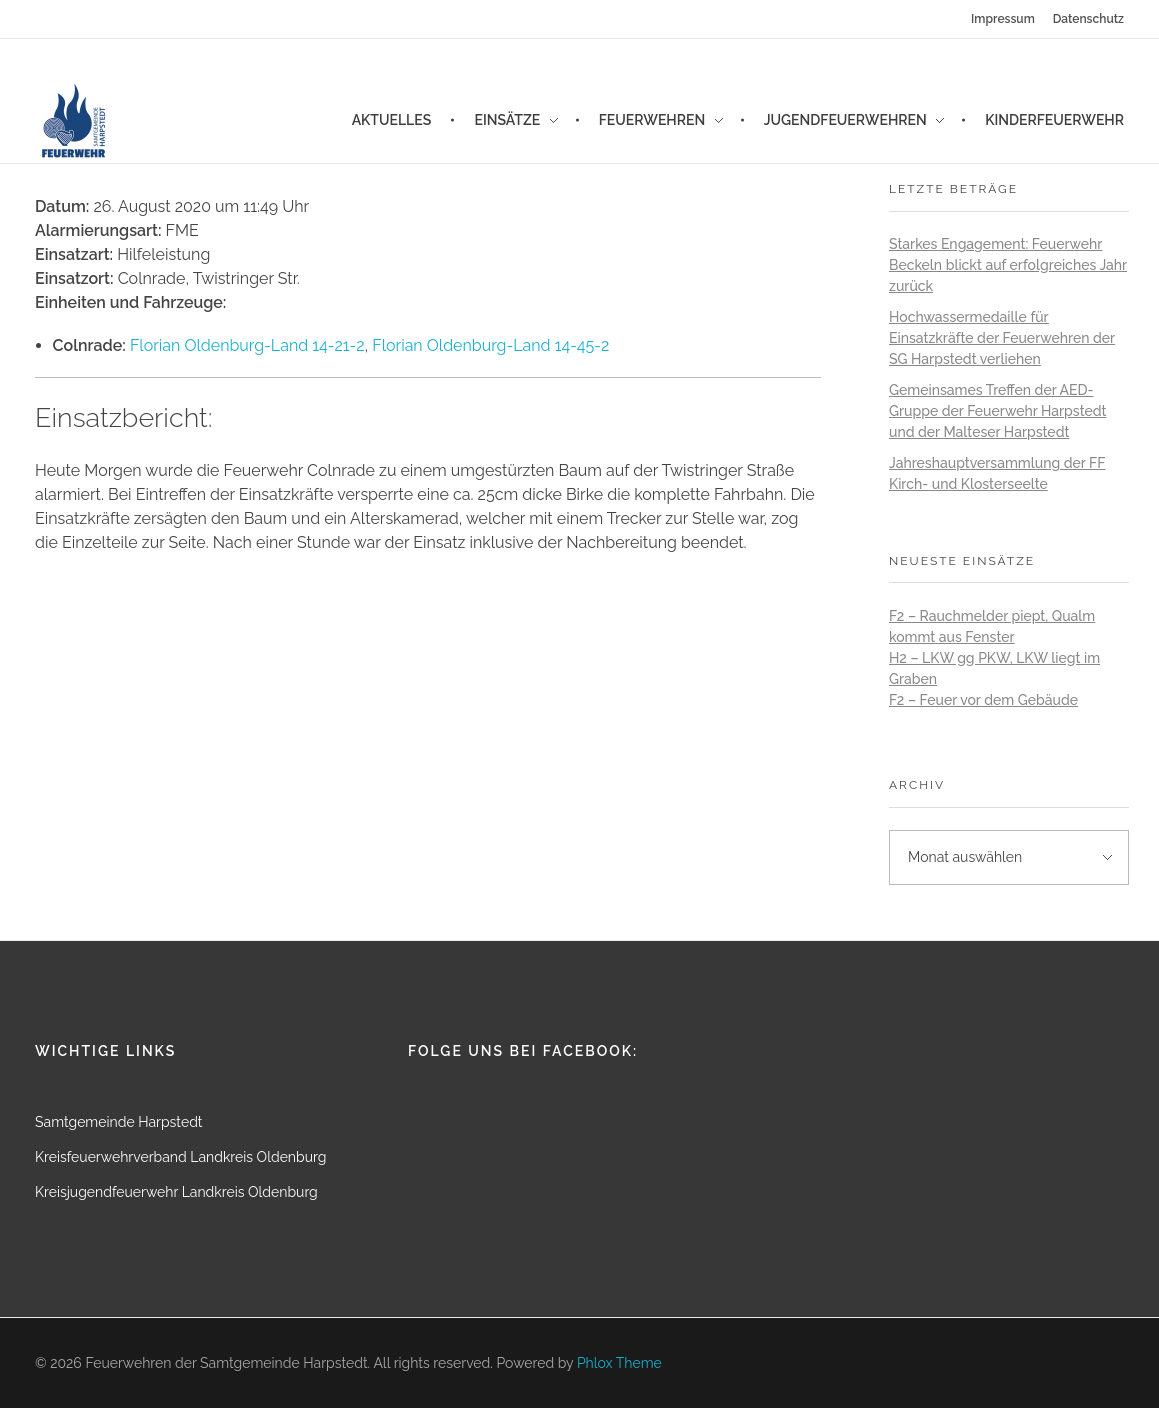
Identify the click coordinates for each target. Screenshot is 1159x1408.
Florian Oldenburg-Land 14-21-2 (247, 345)
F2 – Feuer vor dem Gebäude (983, 700)
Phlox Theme (619, 1363)
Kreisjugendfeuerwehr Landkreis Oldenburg (176, 1192)
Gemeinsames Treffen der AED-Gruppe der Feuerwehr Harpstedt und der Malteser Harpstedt (998, 411)
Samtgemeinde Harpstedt (119, 1122)
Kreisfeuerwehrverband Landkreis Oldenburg (180, 1157)
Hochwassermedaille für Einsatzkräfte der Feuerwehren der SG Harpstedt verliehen (1002, 338)
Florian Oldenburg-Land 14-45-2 (490, 345)
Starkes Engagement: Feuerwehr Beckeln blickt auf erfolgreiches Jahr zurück (1008, 265)
